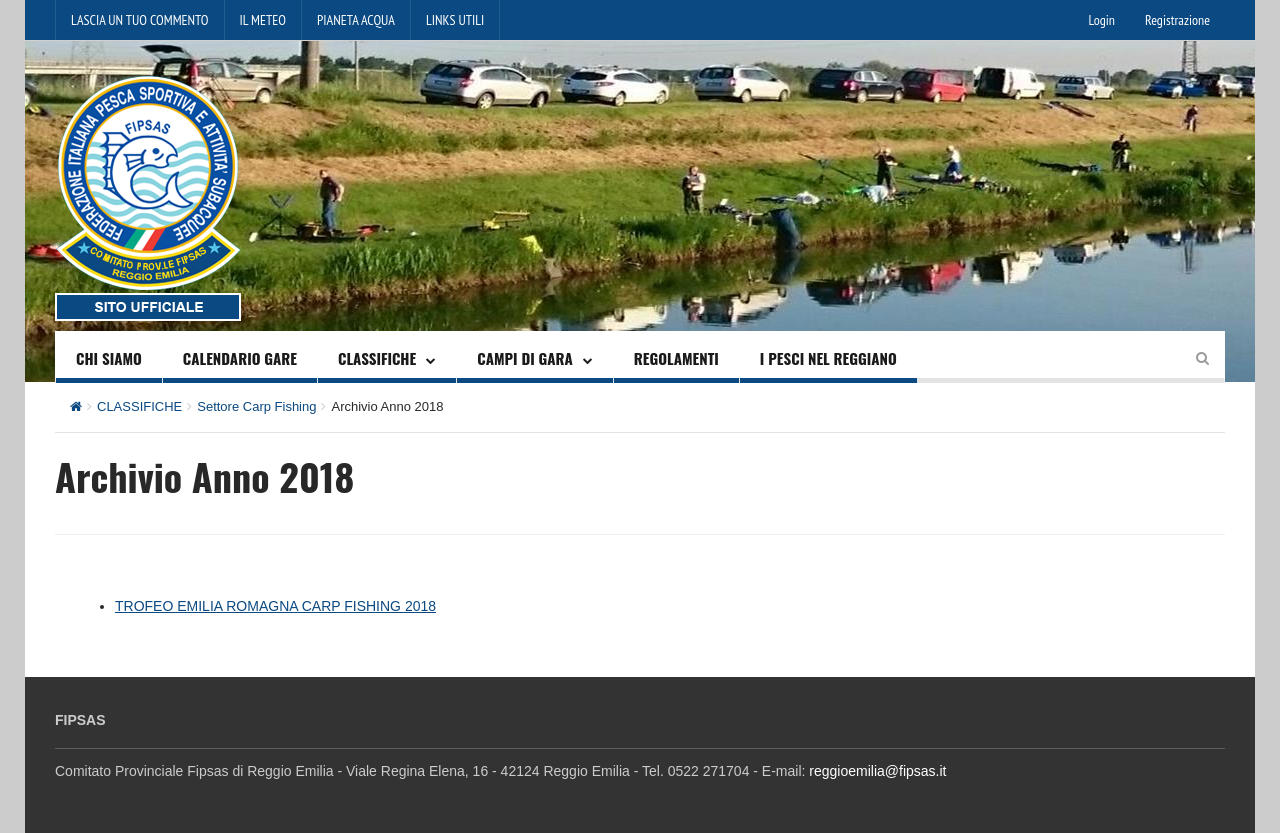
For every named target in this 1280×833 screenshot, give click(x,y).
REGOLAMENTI (676, 358)
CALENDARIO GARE (240, 358)
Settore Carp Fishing (256, 406)
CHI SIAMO (109, 358)
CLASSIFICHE (377, 358)
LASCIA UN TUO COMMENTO (140, 20)
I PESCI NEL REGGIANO (828, 358)
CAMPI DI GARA (525, 358)
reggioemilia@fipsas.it (877, 771)
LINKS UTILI (455, 20)
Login (1102, 20)
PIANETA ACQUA (356, 20)
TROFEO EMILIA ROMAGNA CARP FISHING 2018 (275, 606)
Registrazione (1177, 20)
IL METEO (263, 20)
